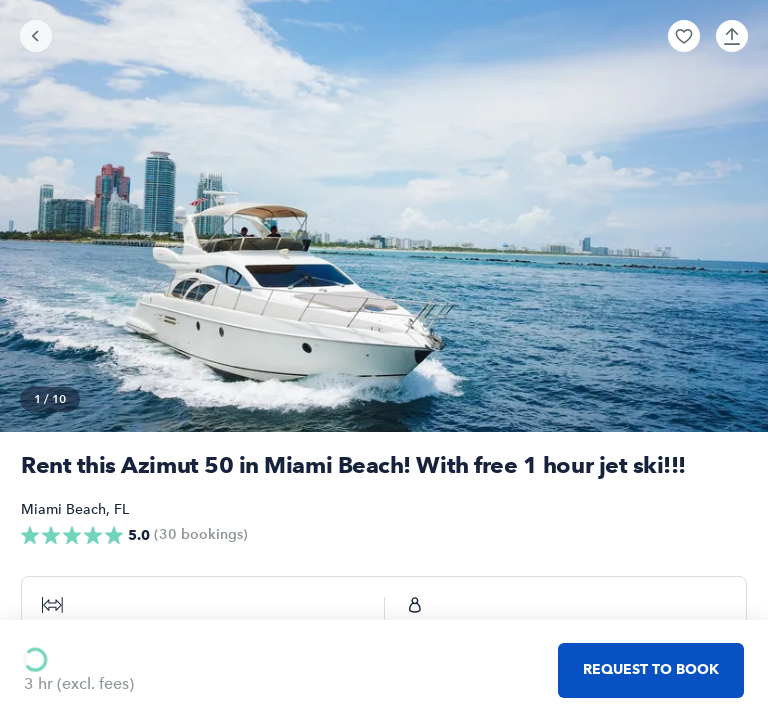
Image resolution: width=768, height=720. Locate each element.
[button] (684, 36)
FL (121, 509)
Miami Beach (63, 509)
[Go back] (36, 36)
